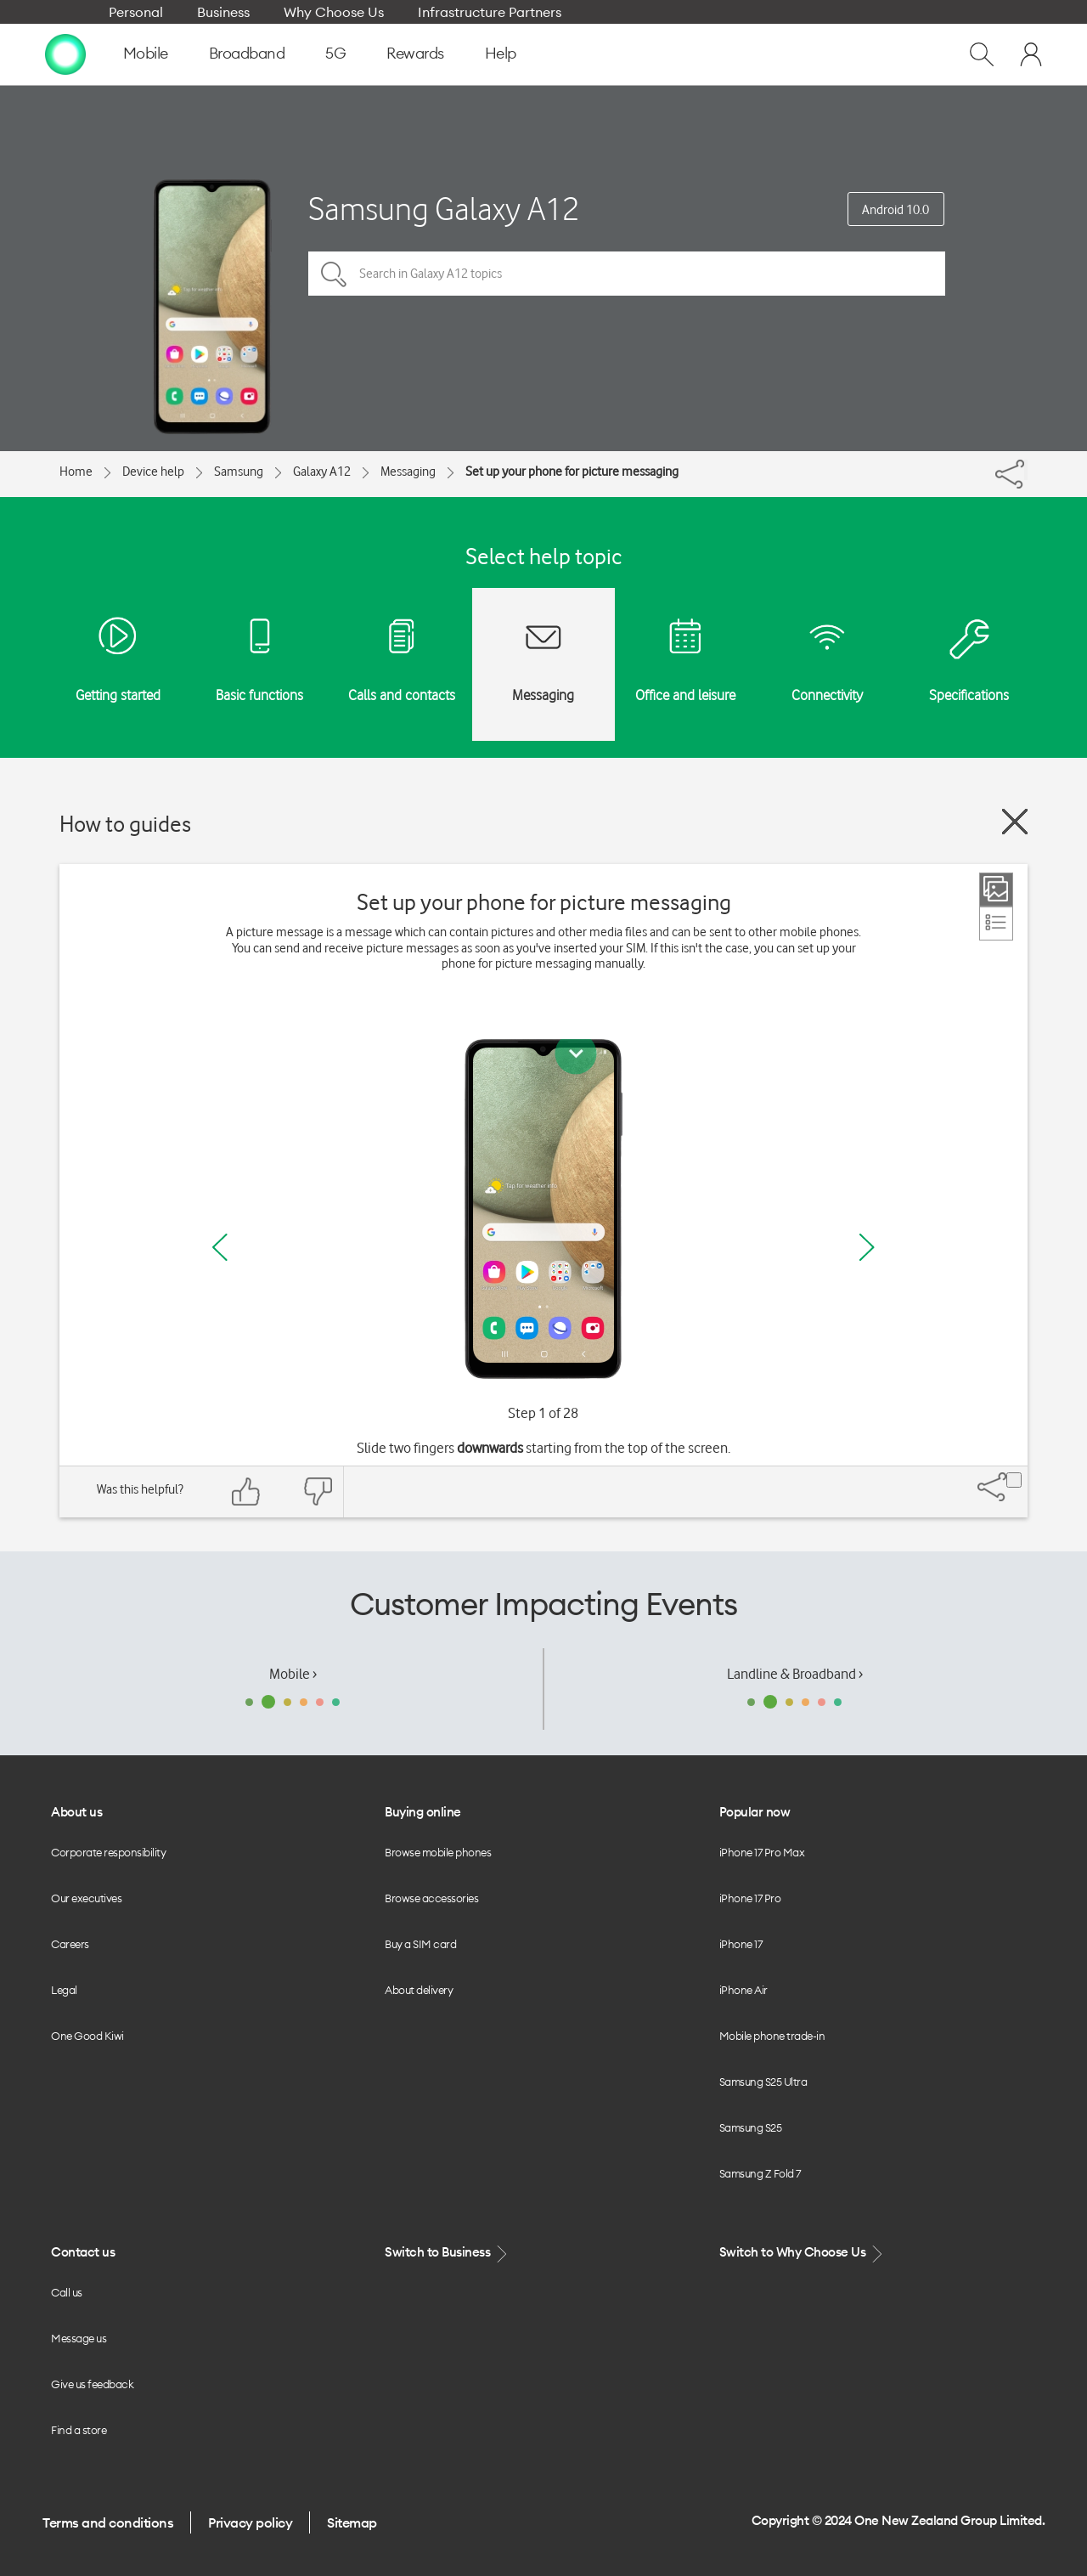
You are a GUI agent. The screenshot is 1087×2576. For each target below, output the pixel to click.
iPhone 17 (741, 1944)
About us (76, 1812)
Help (500, 53)
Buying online (423, 1812)
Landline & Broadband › (795, 1673)
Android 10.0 (895, 209)
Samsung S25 (750, 2127)
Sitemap (352, 2522)
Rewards (415, 53)
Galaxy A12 (322, 471)
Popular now (755, 1812)
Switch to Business (447, 2253)
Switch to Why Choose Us (802, 2253)
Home (76, 471)
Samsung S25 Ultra (763, 2081)
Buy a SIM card (420, 1944)
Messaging (408, 471)
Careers (70, 1944)
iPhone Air (743, 1990)
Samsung (238, 471)
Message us (78, 2338)
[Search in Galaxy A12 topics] (626, 273)
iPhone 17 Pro (750, 1898)
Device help (153, 471)
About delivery (419, 1990)
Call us (66, 2292)
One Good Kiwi (87, 2035)
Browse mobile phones (438, 1852)
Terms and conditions (107, 2522)
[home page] (65, 53)
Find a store (78, 2430)
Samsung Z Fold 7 (760, 2173)
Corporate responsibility (108, 1852)
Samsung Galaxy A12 (443, 208)
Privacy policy (250, 2522)
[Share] (1026, 470)
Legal (64, 1990)
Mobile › (293, 1673)
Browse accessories (431, 1898)
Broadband (247, 53)
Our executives (86, 1898)
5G (335, 53)
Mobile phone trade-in (772, 2035)
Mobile (145, 53)
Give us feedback (92, 2384)
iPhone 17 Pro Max (762, 1852)
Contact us (83, 2252)
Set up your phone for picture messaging (572, 471)
